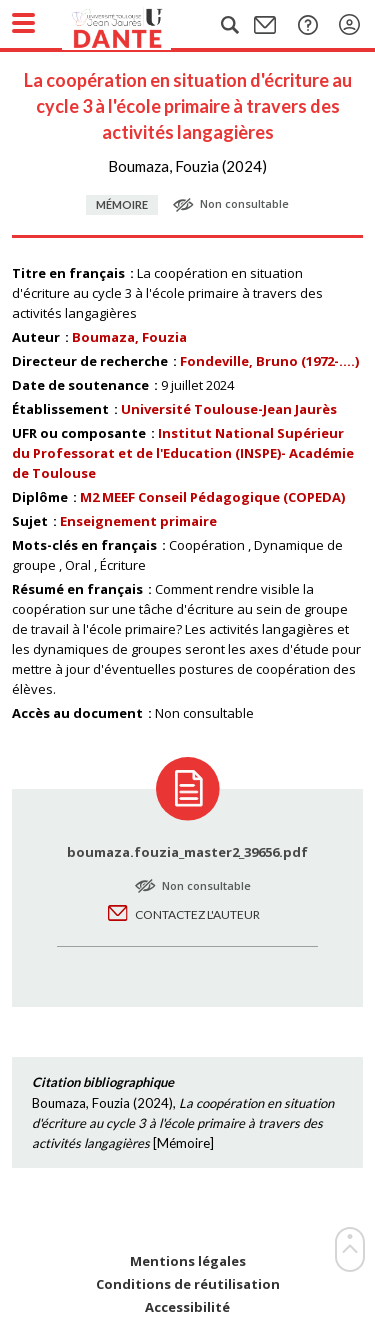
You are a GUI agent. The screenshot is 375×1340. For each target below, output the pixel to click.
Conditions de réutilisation (188, 1284)
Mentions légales (188, 1261)
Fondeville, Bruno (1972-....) (269, 361)
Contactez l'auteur (197, 914)
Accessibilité (187, 1307)
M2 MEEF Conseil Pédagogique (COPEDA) (212, 497)
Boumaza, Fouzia (129, 337)
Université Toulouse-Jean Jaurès (229, 409)
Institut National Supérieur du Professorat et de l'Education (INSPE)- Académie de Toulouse (183, 453)
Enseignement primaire (138, 521)
